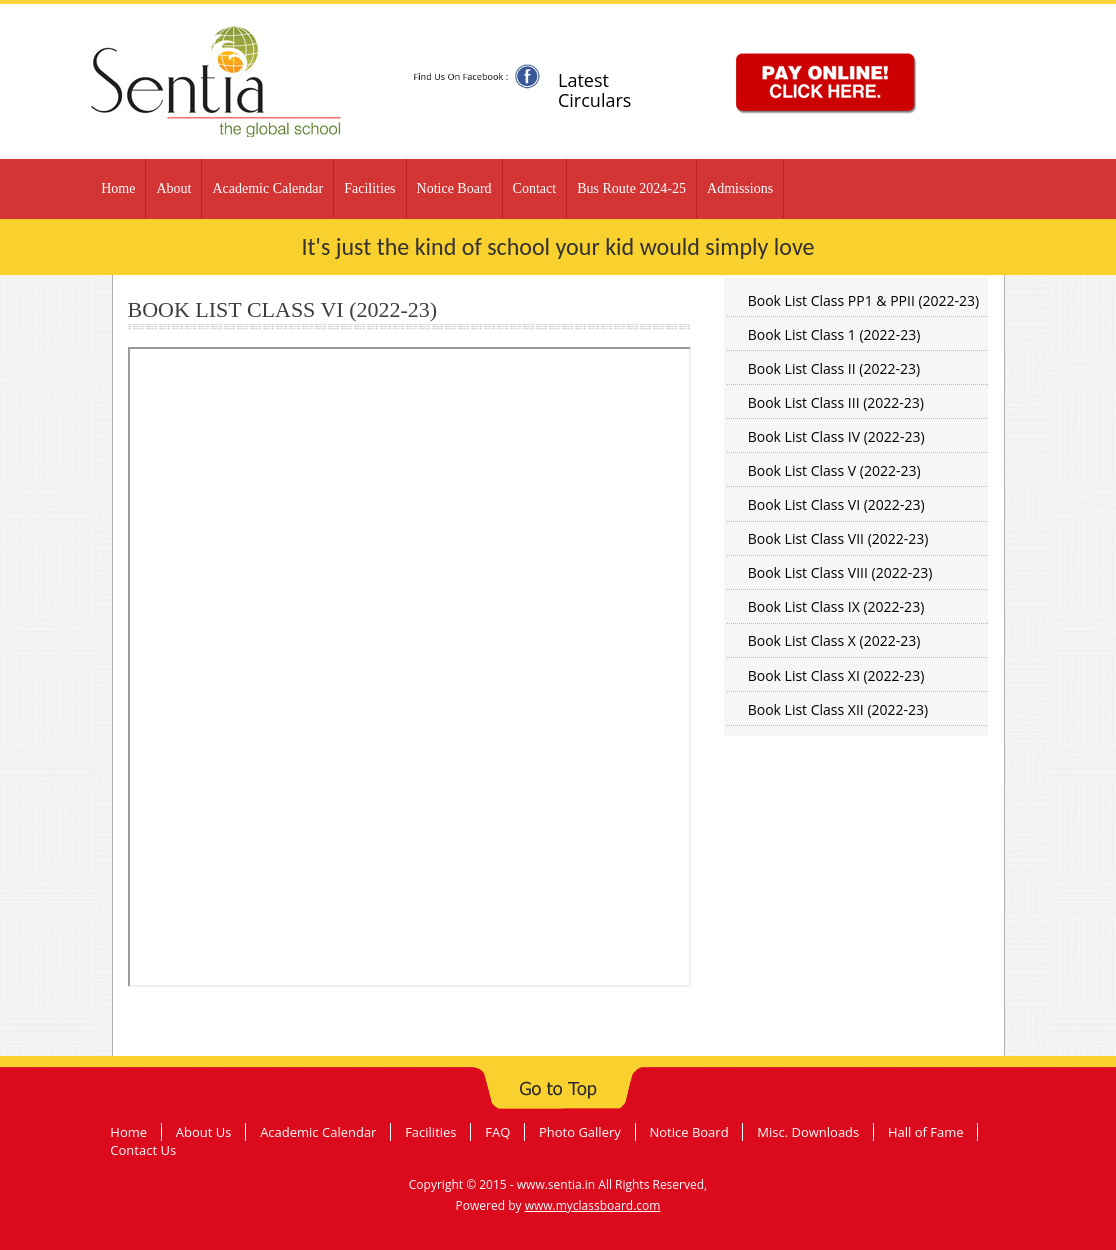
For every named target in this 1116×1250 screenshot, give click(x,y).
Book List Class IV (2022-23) (836, 436)
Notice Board (454, 188)
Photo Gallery (580, 1132)
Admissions (740, 188)
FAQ (497, 1132)
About (173, 188)
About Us (204, 1132)
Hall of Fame (926, 1132)
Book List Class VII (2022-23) (838, 538)
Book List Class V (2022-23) (834, 470)
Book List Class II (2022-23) (834, 368)
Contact (535, 188)
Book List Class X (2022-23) (834, 640)
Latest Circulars (594, 90)
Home (118, 188)
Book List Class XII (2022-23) (838, 709)
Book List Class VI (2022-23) (836, 504)
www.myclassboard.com (593, 1205)
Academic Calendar (267, 188)
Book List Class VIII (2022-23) (840, 572)
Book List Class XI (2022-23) (836, 675)
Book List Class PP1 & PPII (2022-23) (864, 300)
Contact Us (143, 1150)
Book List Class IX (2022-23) (836, 606)
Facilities (369, 188)
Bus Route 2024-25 (631, 188)
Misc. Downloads (808, 1132)
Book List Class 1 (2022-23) (834, 334)
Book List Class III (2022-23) (836, 402)
